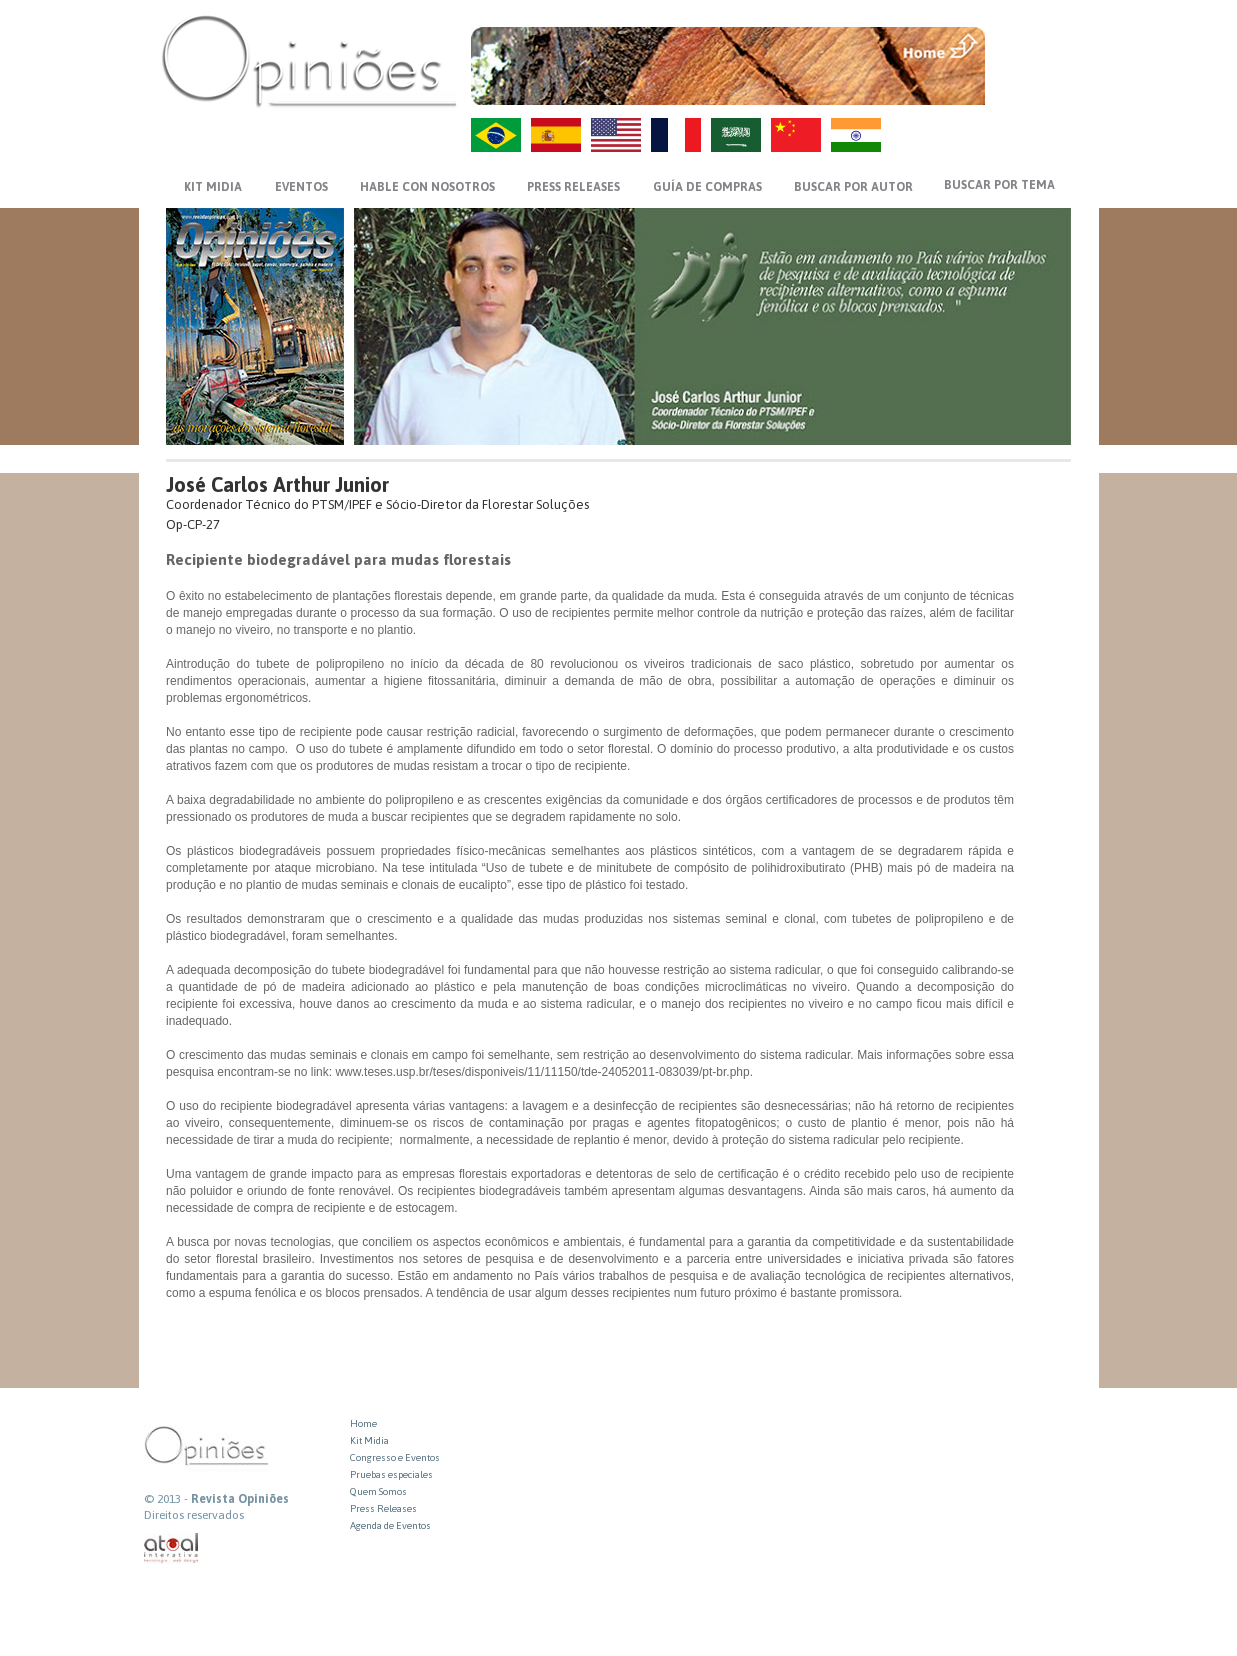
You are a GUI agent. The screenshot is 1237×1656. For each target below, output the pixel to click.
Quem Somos (378, 1491)
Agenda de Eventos (390, 1525)
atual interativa (172, 1548)
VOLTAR (1030, 87)
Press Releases (383, 1508)
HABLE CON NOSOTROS (427, 187)
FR (676, 135)
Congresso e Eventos (395, 1457)
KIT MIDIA (213, 187)
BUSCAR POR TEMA (999, 185)
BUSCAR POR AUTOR (853, 187)
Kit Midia (369, 1440)
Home (363, 1423)
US (616, 135)
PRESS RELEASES (573, 187)
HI (856, 135)
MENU (1030, 45)
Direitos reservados (194, 1515)
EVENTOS (301, 187)
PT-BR (496, 135)
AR (736, 135)
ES (556, 135)
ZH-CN (796, 135)
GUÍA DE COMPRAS (707, 187)
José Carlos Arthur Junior (277, 484)
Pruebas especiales (391, 1474)
